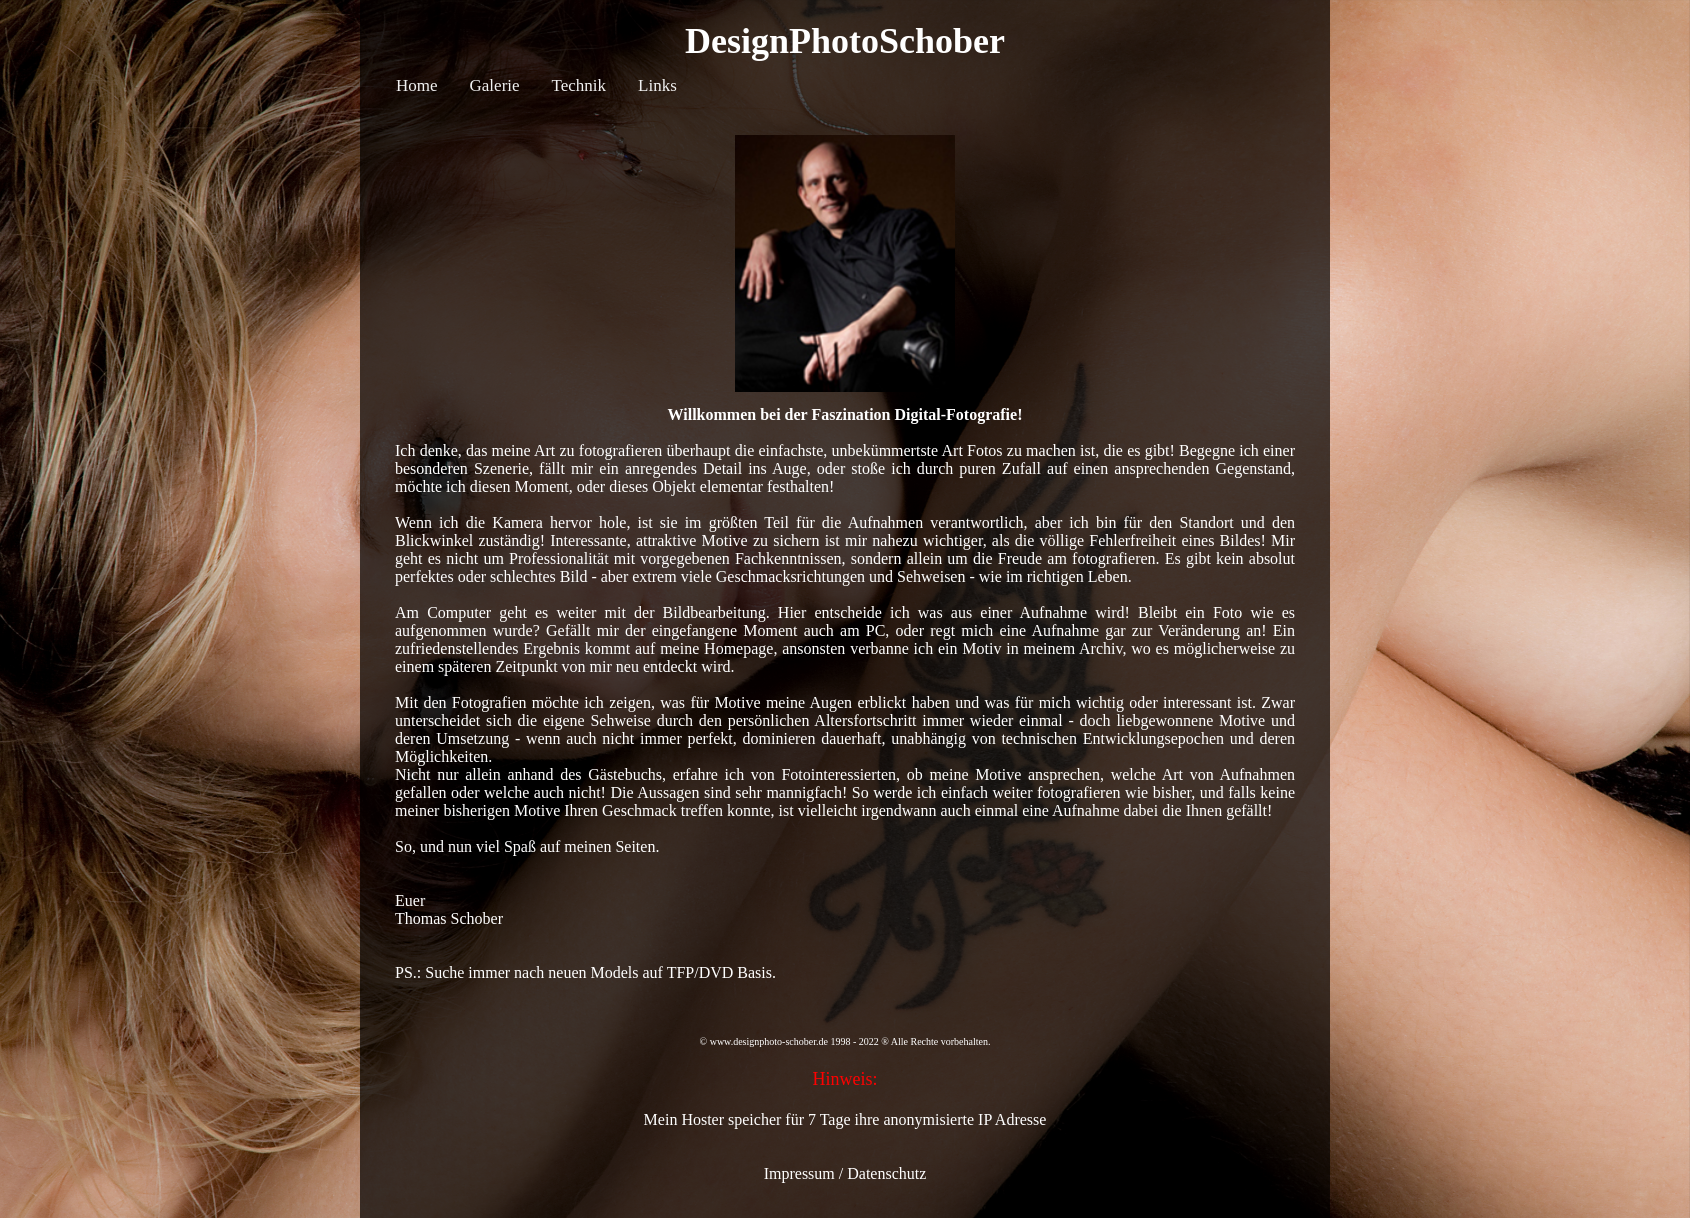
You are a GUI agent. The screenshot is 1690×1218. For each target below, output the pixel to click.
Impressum (799, 1173)
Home (417, 85)
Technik (579, 85)
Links (657, 85)
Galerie (495, 85)
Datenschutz (886, 1173)
